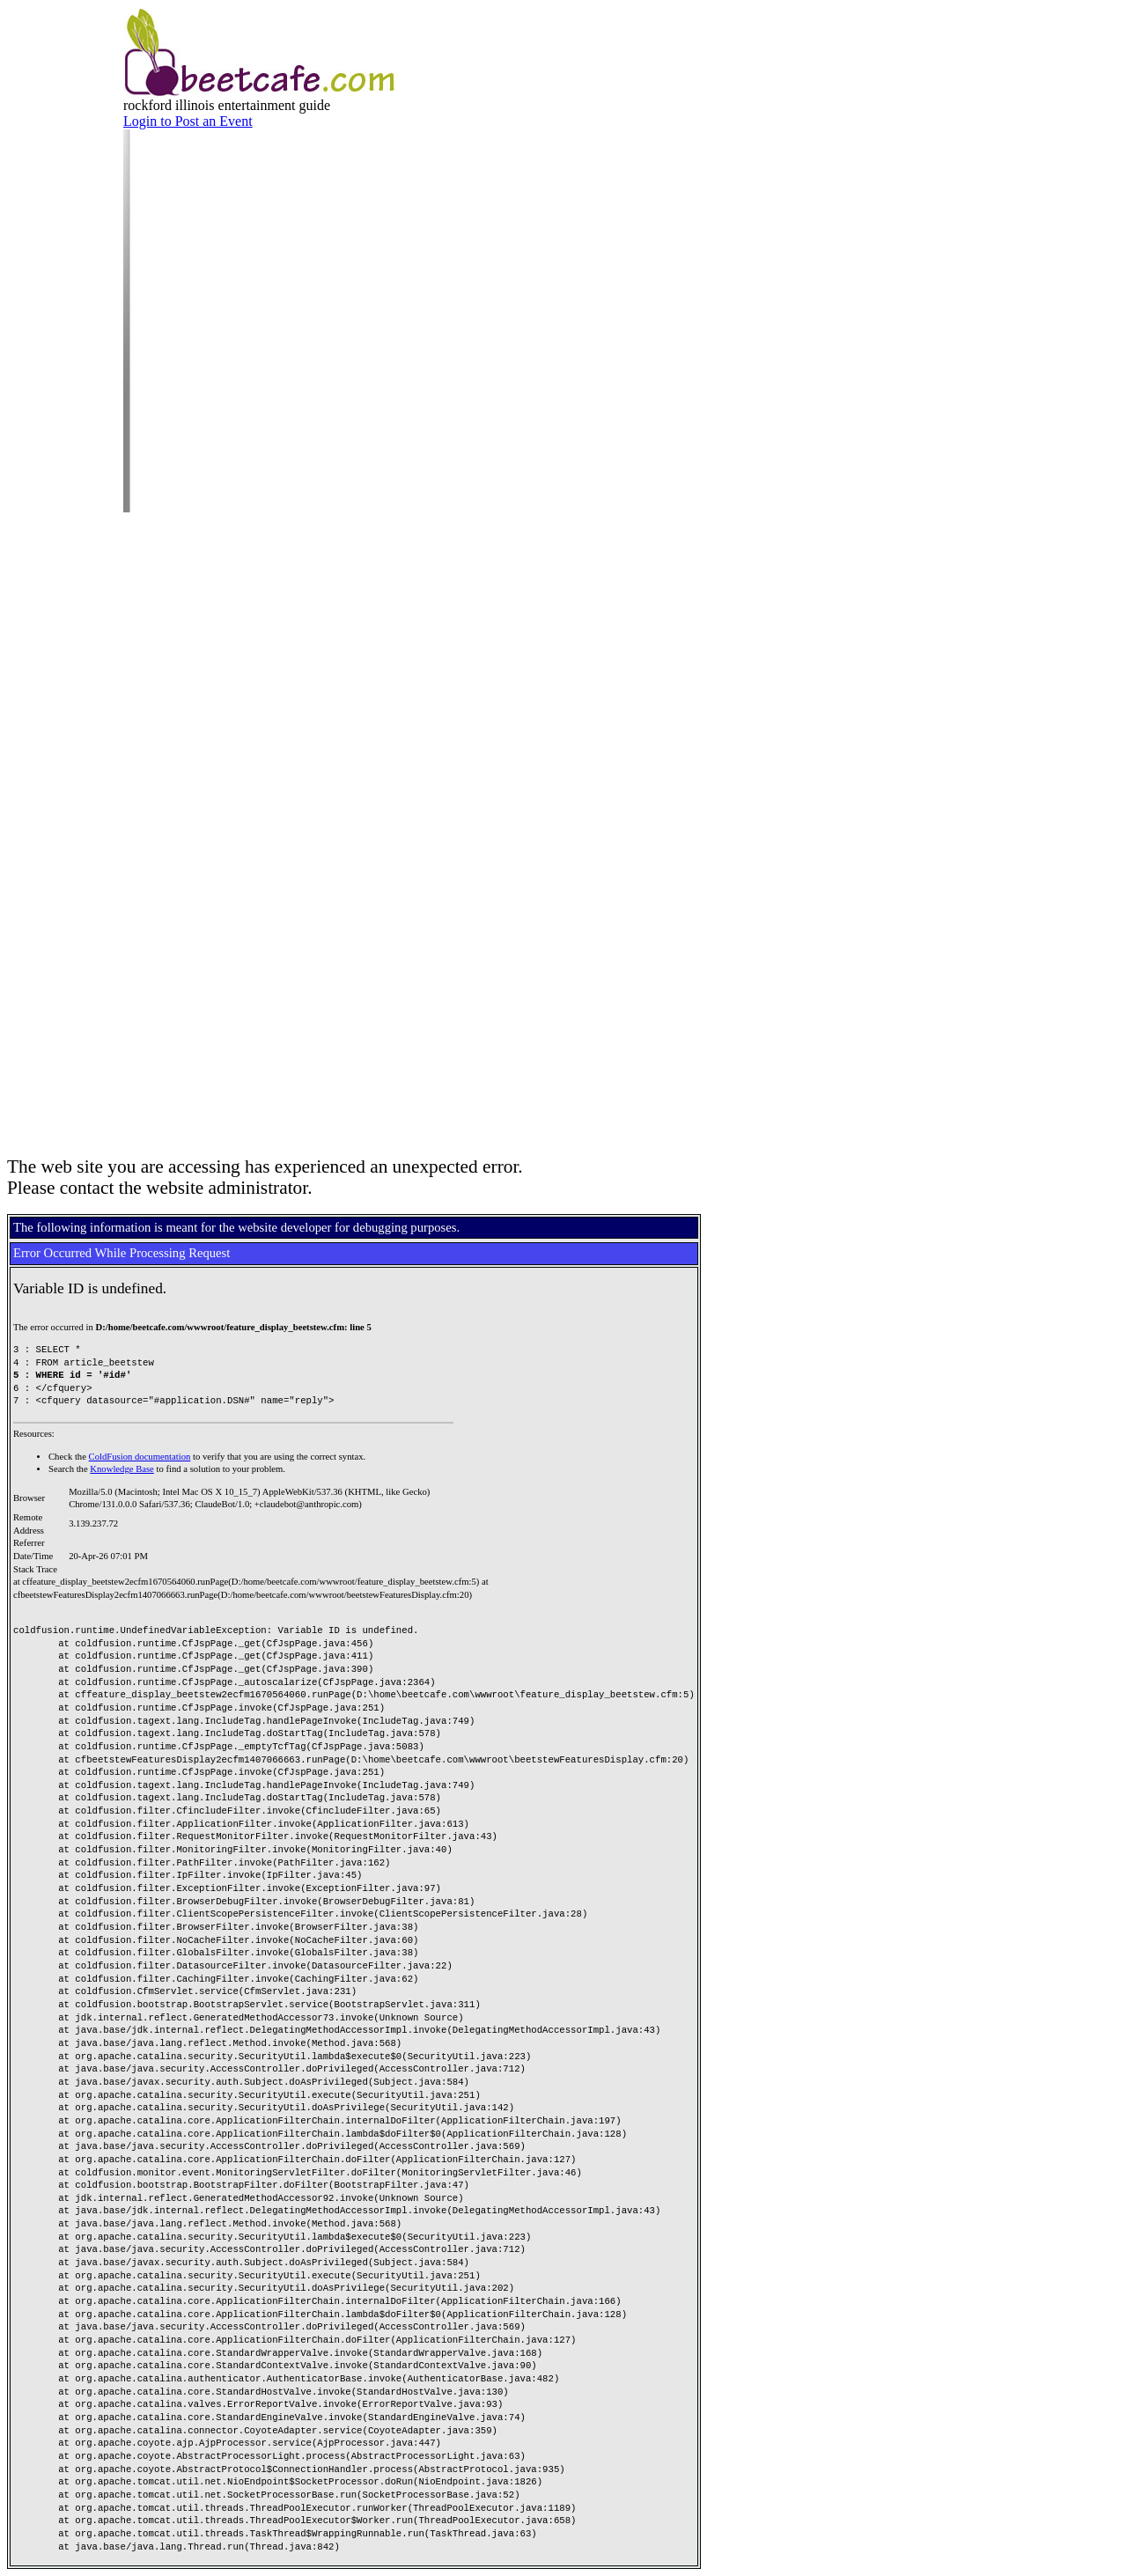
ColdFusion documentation (140, 1456)
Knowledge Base (122, 1469)
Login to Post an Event (188, 121)
